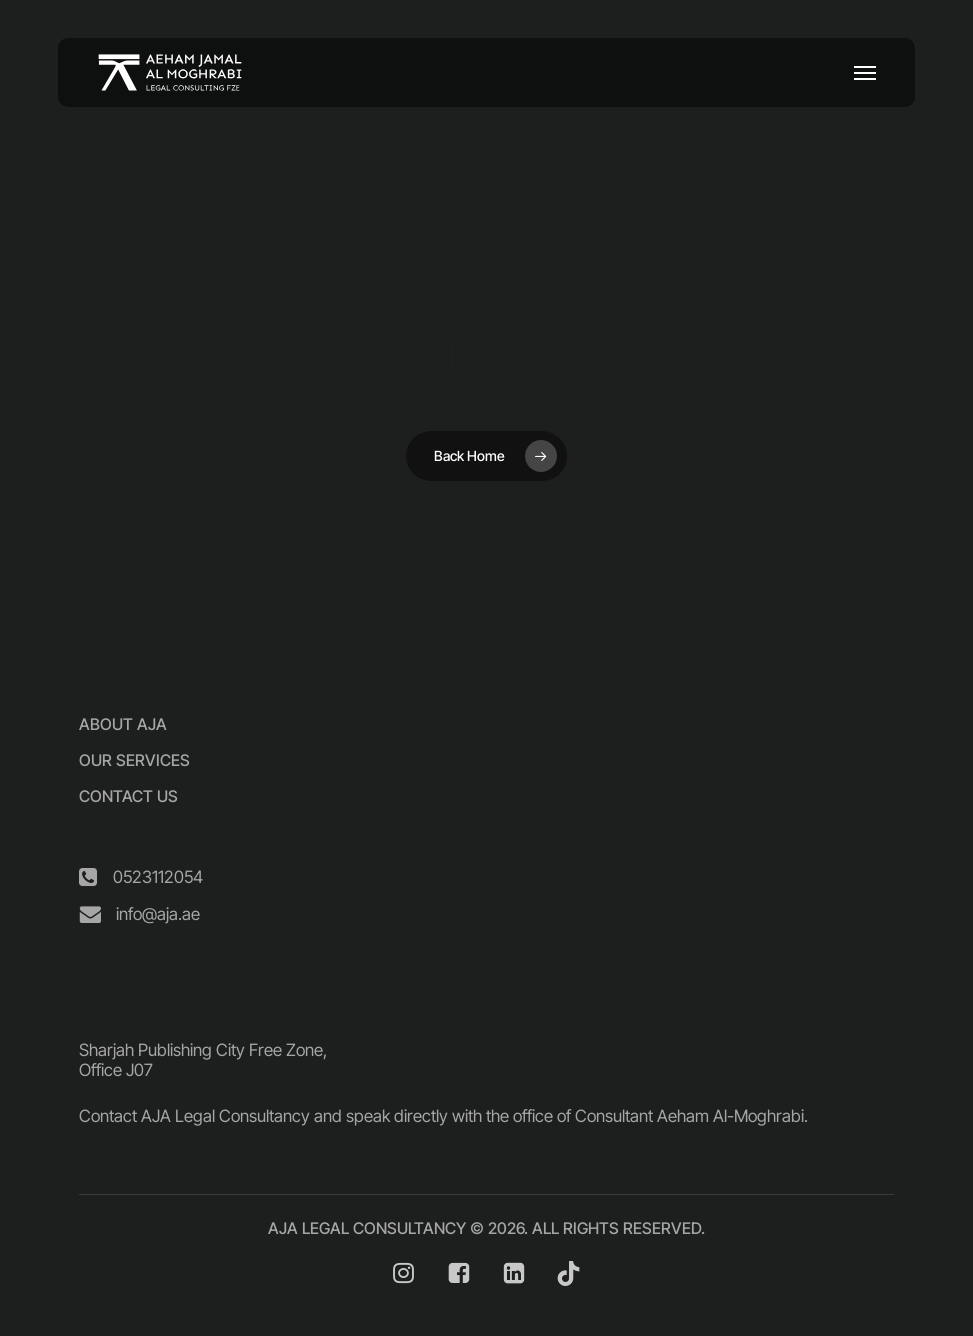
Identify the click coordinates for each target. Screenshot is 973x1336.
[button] (865, 73)
